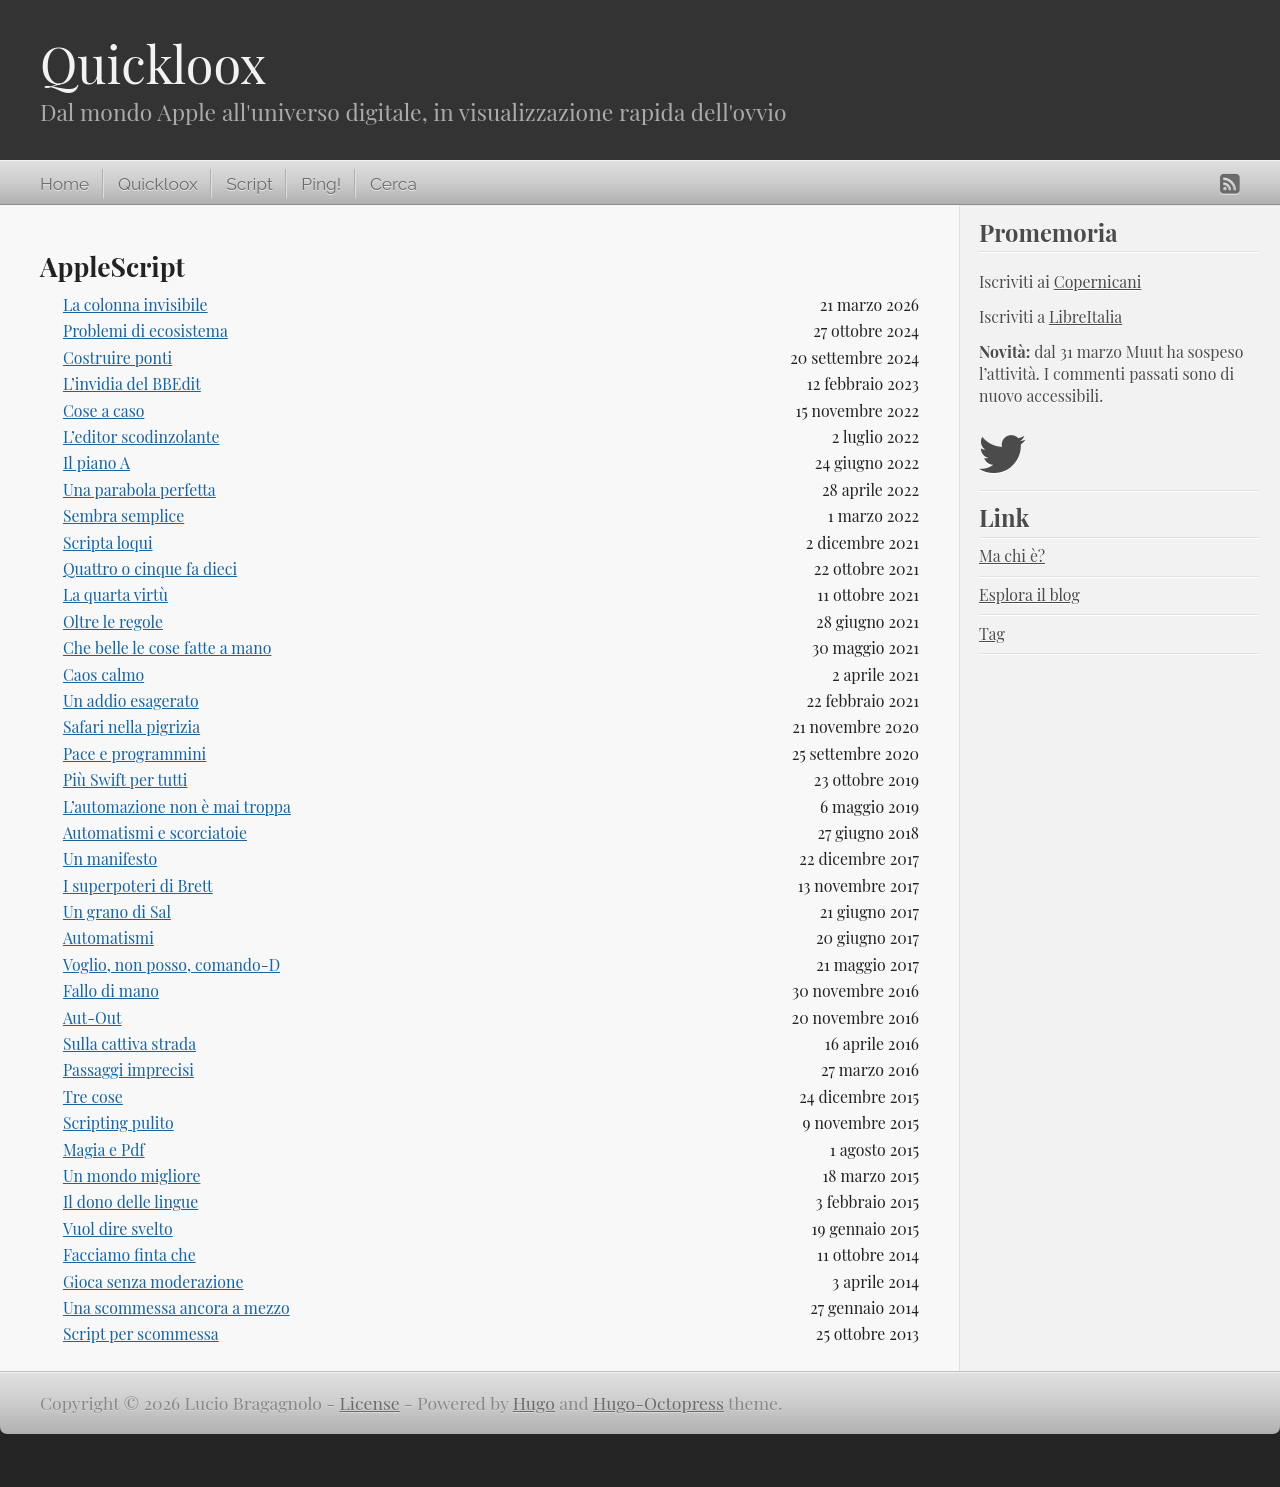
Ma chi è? (1012, 555)
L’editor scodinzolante (141, 436)
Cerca (393, 184)
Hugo (534, 1402)
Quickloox (153, 63)
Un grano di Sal (117, 911)
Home (64, 184)
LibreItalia (1085, 316)
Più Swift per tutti (125, 779)
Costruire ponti (117, 357)
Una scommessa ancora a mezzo (176, 1307)
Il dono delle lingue (130, 1201)
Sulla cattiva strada (129, 1043)
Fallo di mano (111, 990)
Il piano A (96, 462)
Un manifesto (110, 858)
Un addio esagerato (131, 700)
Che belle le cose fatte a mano (167, 647)
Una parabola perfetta (139, 489)
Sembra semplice (123, 515)
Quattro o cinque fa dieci (150, 568)
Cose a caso (104, 410)
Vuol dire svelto (118, 1228)
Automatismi (108, 937)
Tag (992, 633)
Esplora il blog (1029, 594)
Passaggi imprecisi (128, 1069)
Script (249, 184)
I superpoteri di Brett (138, 885)
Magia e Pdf (104, 1149)
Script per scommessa (141, 1333)
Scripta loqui (108, 542)
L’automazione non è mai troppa (177, 806)
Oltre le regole (113, 621)
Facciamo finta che (129, 1254)
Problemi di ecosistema (145, 330)
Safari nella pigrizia (131, 726)
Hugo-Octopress (658, 1402)
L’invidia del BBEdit (132, 383)
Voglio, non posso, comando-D (171, 964)
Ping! (321, 184)
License (370, 1402)
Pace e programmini (134, 753)
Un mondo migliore (132, 1175)
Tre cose (93, 1096)
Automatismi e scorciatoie (155, 832)
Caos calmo (103, 674)
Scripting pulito (118, 1122)
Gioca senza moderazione (153, 1281)
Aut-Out (92, 1017)
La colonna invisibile (135, 304)
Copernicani (1098, 281)
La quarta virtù (115, 594)
